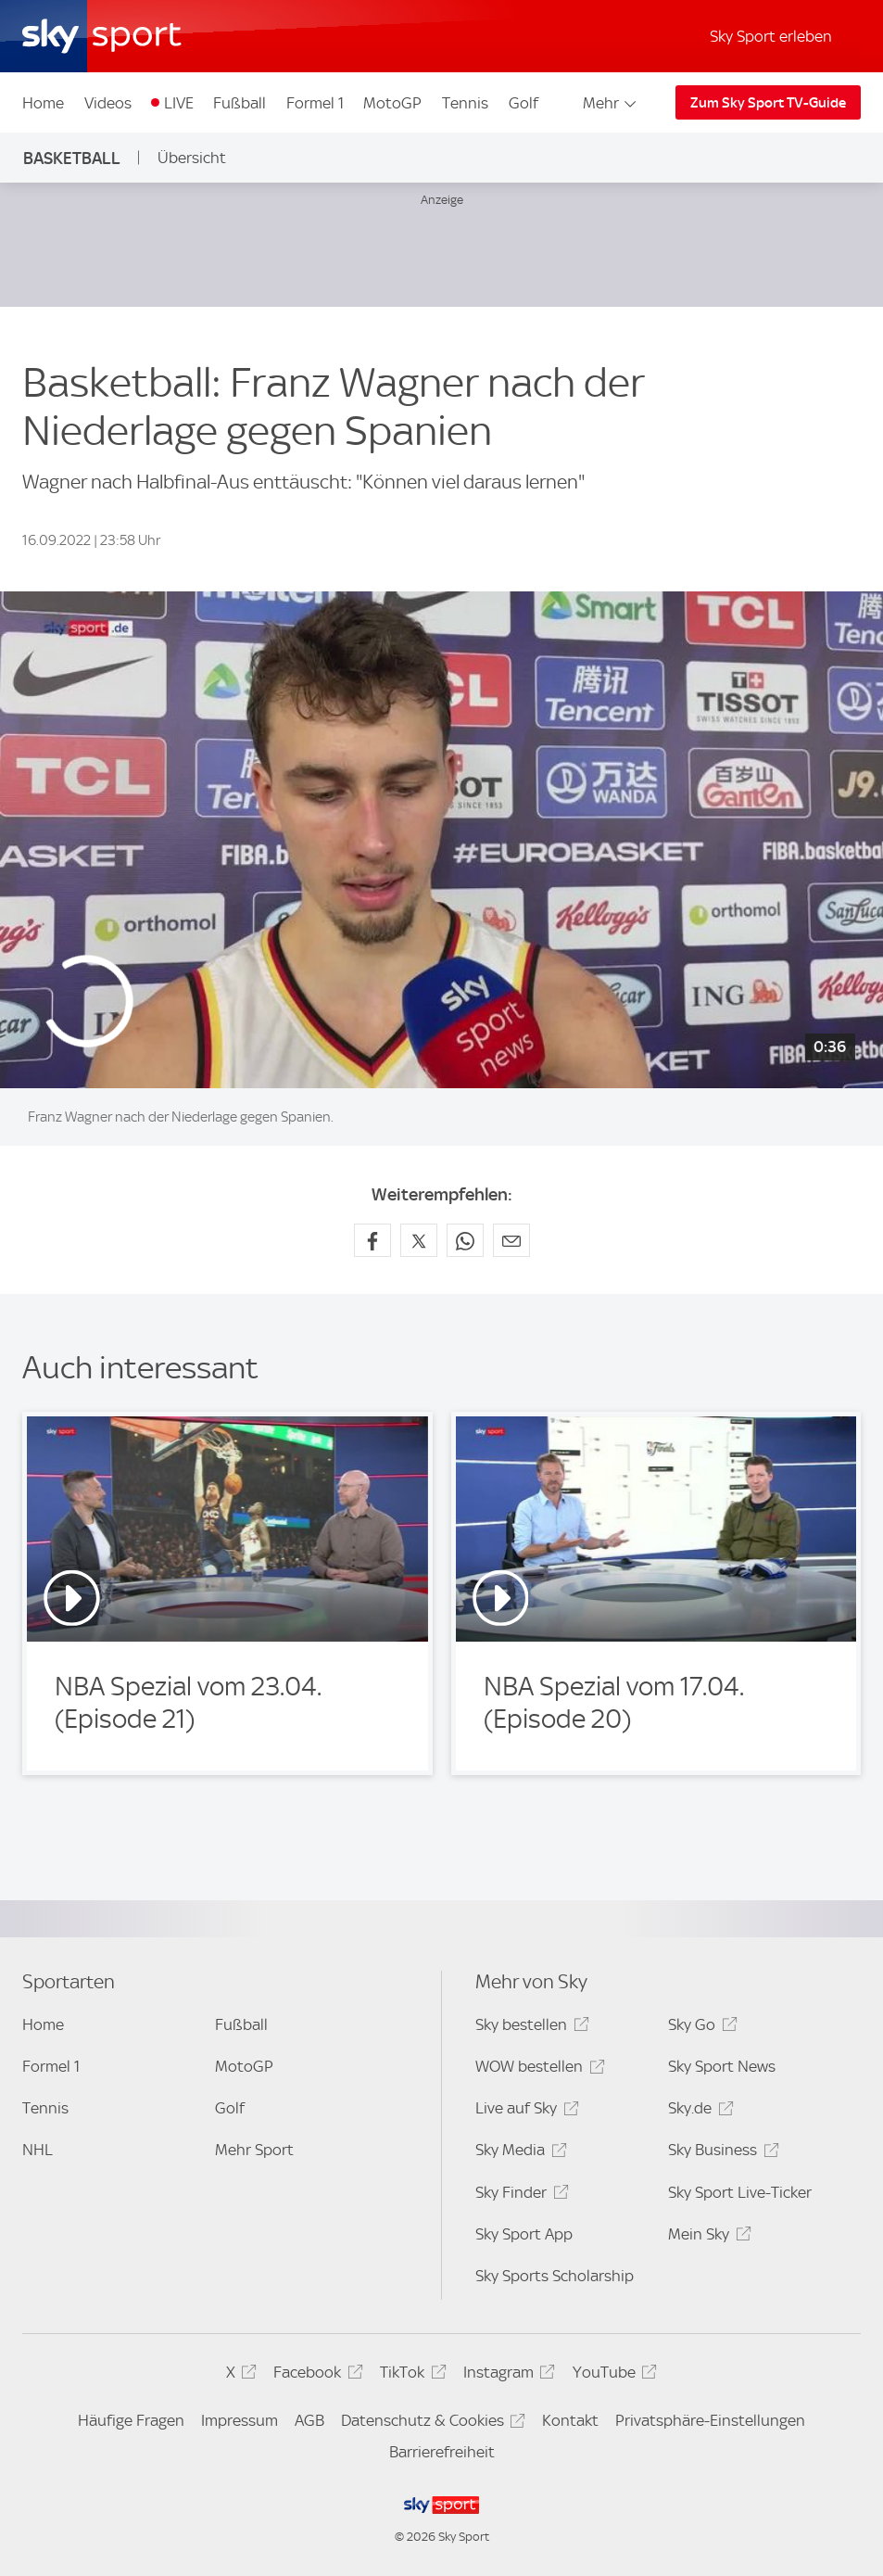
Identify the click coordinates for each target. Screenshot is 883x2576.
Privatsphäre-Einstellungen (710, 2420)
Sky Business (720, 2152)
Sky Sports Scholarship (554, 2275)
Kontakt (570, 2420)
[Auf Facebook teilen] (372, 1240)
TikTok (410, 2375)
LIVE (179, 103)
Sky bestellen (529, 2027)
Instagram (506, 2375)
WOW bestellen (537, 2069)
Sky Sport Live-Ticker (740, 2192)
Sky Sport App (524, 2234)
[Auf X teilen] (418, 1240)
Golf (523, 103)
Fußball (239, 103)
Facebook (315, 2375)
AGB (309, 2420)
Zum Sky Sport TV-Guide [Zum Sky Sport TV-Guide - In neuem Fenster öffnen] (768, 103)
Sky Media (518, 2152)
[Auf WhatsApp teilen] (465, 1240)
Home (43, 103)
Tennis (465, 103)
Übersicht (192, 157)
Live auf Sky (524, 2111)
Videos (108, 103)
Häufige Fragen (131, 2420)
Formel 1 (315, 103)
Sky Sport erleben (771, 36)
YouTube (612, 2375)
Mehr (611, 103)
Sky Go (699, 2027)
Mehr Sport (254, 2149)
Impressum (239, 2420)
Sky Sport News (722, 2066)
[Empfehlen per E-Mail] (511, 1240)
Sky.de (697, 2111)
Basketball (71, 158)
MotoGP (392, 103)
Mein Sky (706, 2237)
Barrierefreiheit (442, 2452)
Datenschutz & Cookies (430, 2423)
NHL (37, 2149)
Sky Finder (518, 2195)
